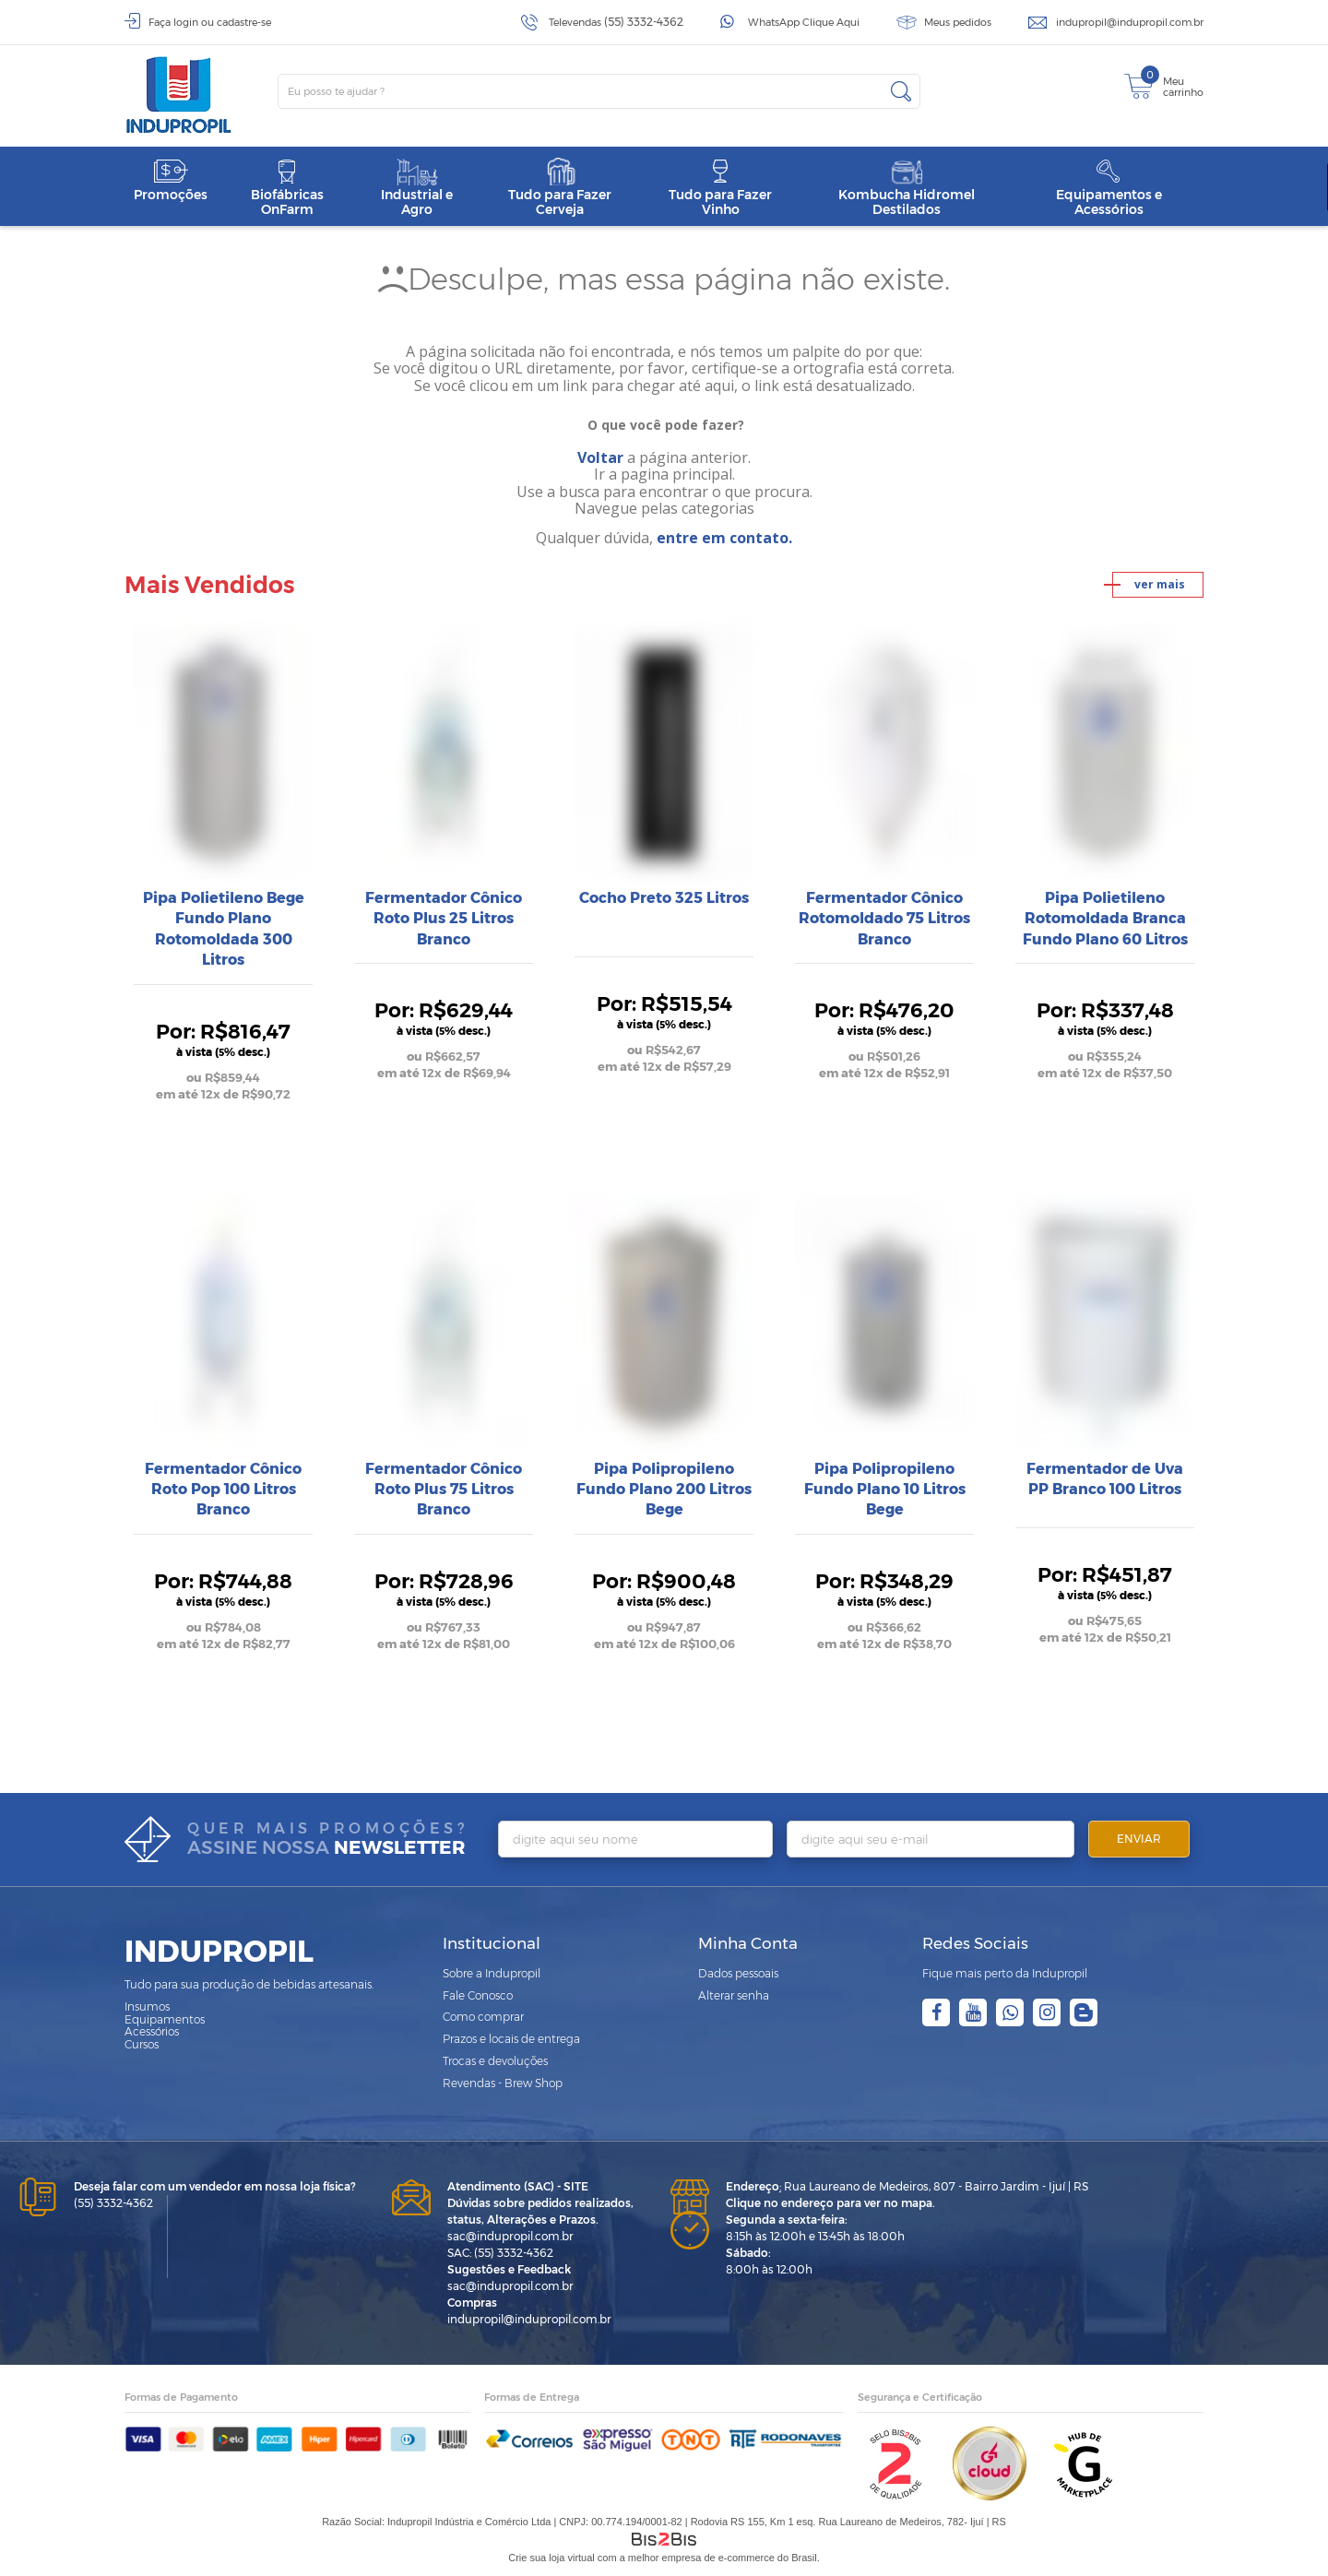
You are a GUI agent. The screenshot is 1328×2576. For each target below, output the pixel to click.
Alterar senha (733, 1995)
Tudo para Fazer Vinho (720, 188)
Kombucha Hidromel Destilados (906, 188)
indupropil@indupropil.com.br (1130, 22)
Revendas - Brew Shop (503, 2083)
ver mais (1159, 584)
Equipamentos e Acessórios (1109, 188)
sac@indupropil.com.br (510, 2236)
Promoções (171, 180)
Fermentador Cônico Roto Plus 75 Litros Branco (443, 1489)
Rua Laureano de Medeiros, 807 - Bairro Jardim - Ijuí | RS (907, 2186)
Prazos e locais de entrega (511, 2039)
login (185, 22)
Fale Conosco (478, 1995)
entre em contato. (724, 538)
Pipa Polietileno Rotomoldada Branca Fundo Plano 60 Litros (1105, 918)
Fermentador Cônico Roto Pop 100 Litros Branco (223, 1489)
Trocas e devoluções (495, 2061)
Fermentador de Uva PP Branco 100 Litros (1104, 1479)
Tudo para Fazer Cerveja (559, 188)
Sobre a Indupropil (491, 1973)
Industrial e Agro (417, 188)
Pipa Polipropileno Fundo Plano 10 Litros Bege (885, 1489)
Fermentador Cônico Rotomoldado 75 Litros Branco (884, 918)
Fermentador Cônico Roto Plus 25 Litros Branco (443, 918)
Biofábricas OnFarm (287, 188)
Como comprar (483, 2017)
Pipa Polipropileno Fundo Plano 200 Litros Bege (664, 1489)
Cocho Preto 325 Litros (664, 898)
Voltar (600, 457)
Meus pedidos (957, 22)
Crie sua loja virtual (551, 2557)
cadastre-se (244, 22)
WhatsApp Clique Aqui (804, 22)
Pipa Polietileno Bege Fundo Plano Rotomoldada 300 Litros (223, 928)
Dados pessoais (738, 1973)
